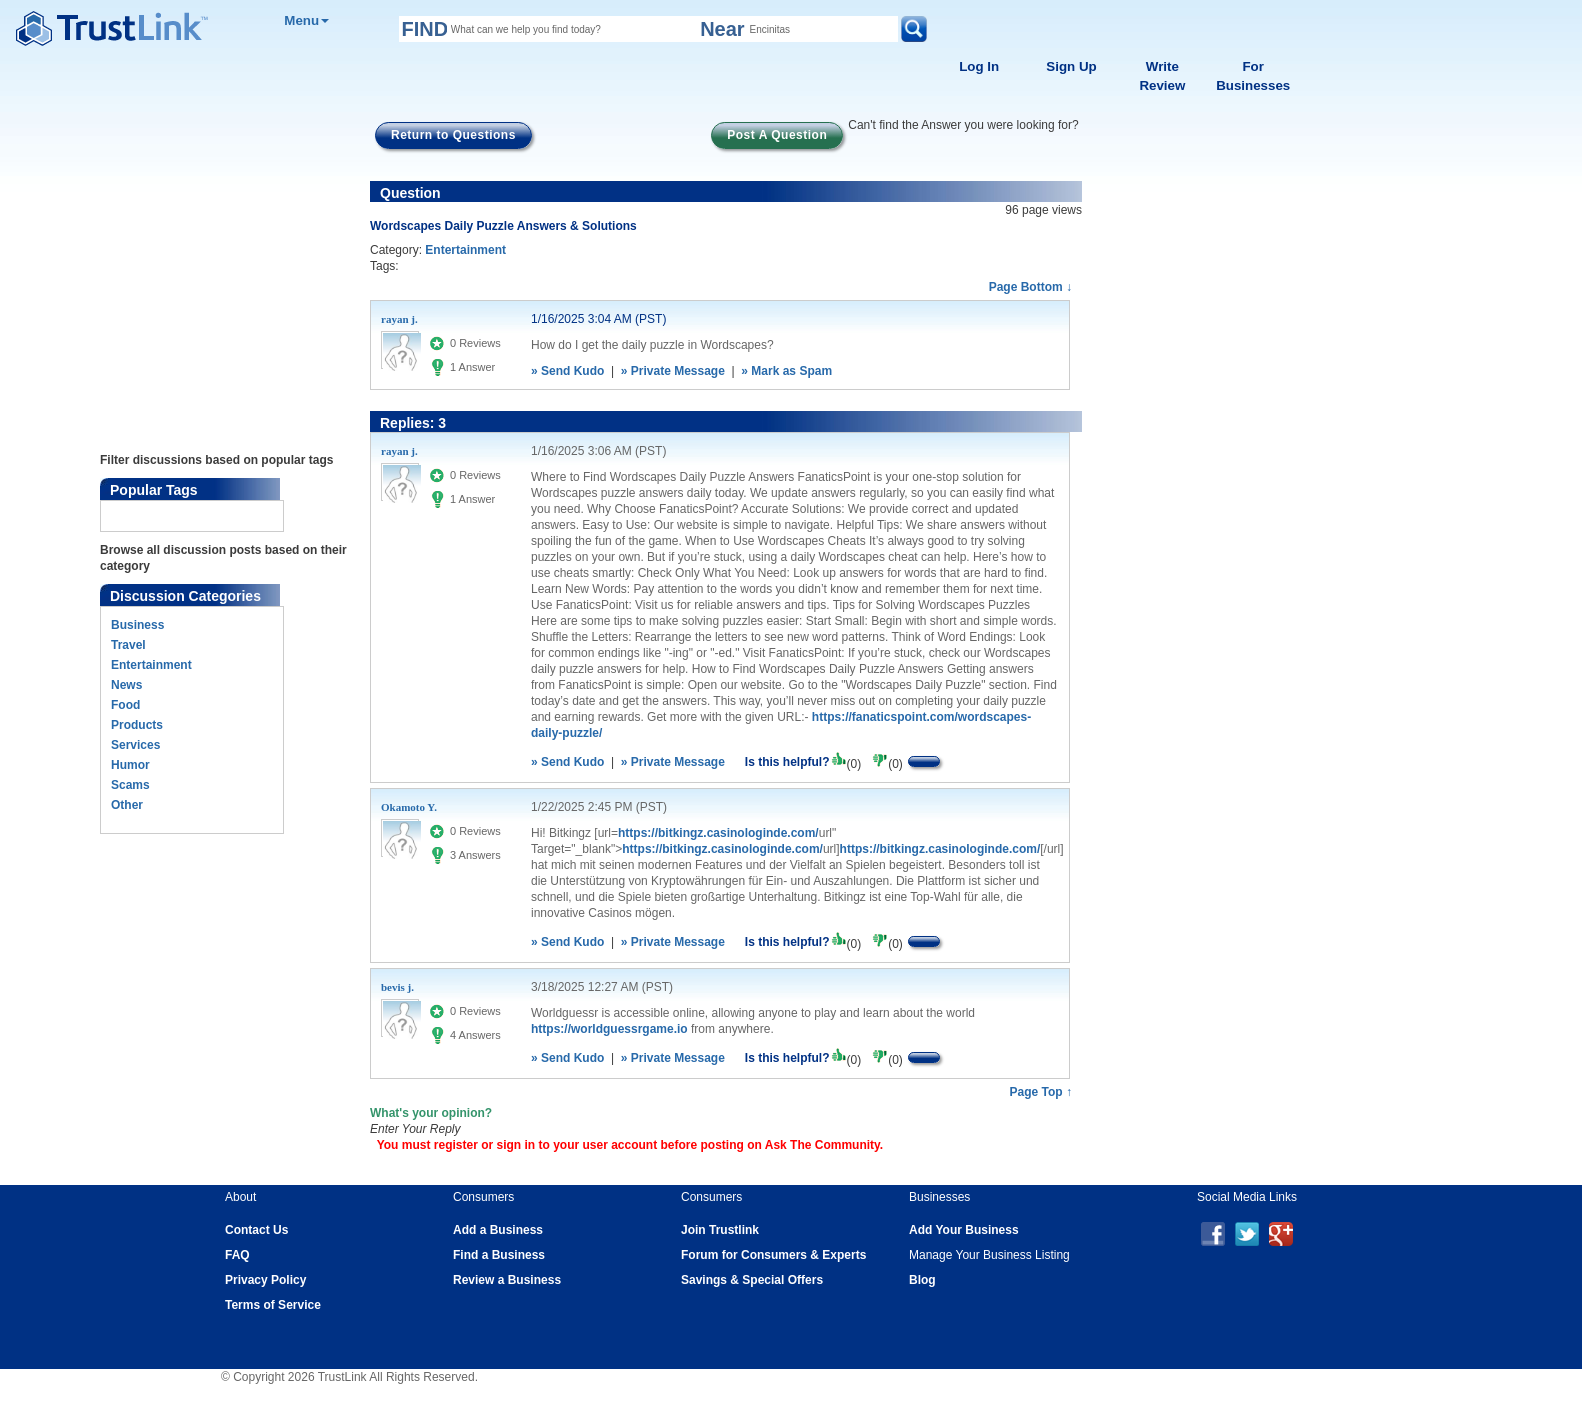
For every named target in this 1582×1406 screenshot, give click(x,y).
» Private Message (673, 371)
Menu (306, 20)
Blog (922, 1280)
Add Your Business (964, 1230)
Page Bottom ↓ (1030, 287)
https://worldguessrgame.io (609, 1029)
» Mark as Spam (786, 371)
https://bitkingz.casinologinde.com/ (718, 833)
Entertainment (151, 665)
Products (137, 725)
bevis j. (397, 987)
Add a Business (498, 1230)
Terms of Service (273, 1305)
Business (137, 625)
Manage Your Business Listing (989, 1255)
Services (135, 745)
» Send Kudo (567, 371)
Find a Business (499, 1255)
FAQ (237, 1255)
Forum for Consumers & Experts (773, 1255)
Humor (130, 765)
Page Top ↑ (1041, 1092)
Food (125, 705)
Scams (130, 785)
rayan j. (399, 319)
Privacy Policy (265, 1280)
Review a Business (507, 1280)
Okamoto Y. (409, 807)
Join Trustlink (720, 1230)
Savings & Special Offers (752, 1280)
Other (127, 805)
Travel (128, 645)
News (126, 685)
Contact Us (256, 1230)
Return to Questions (453, 135)
